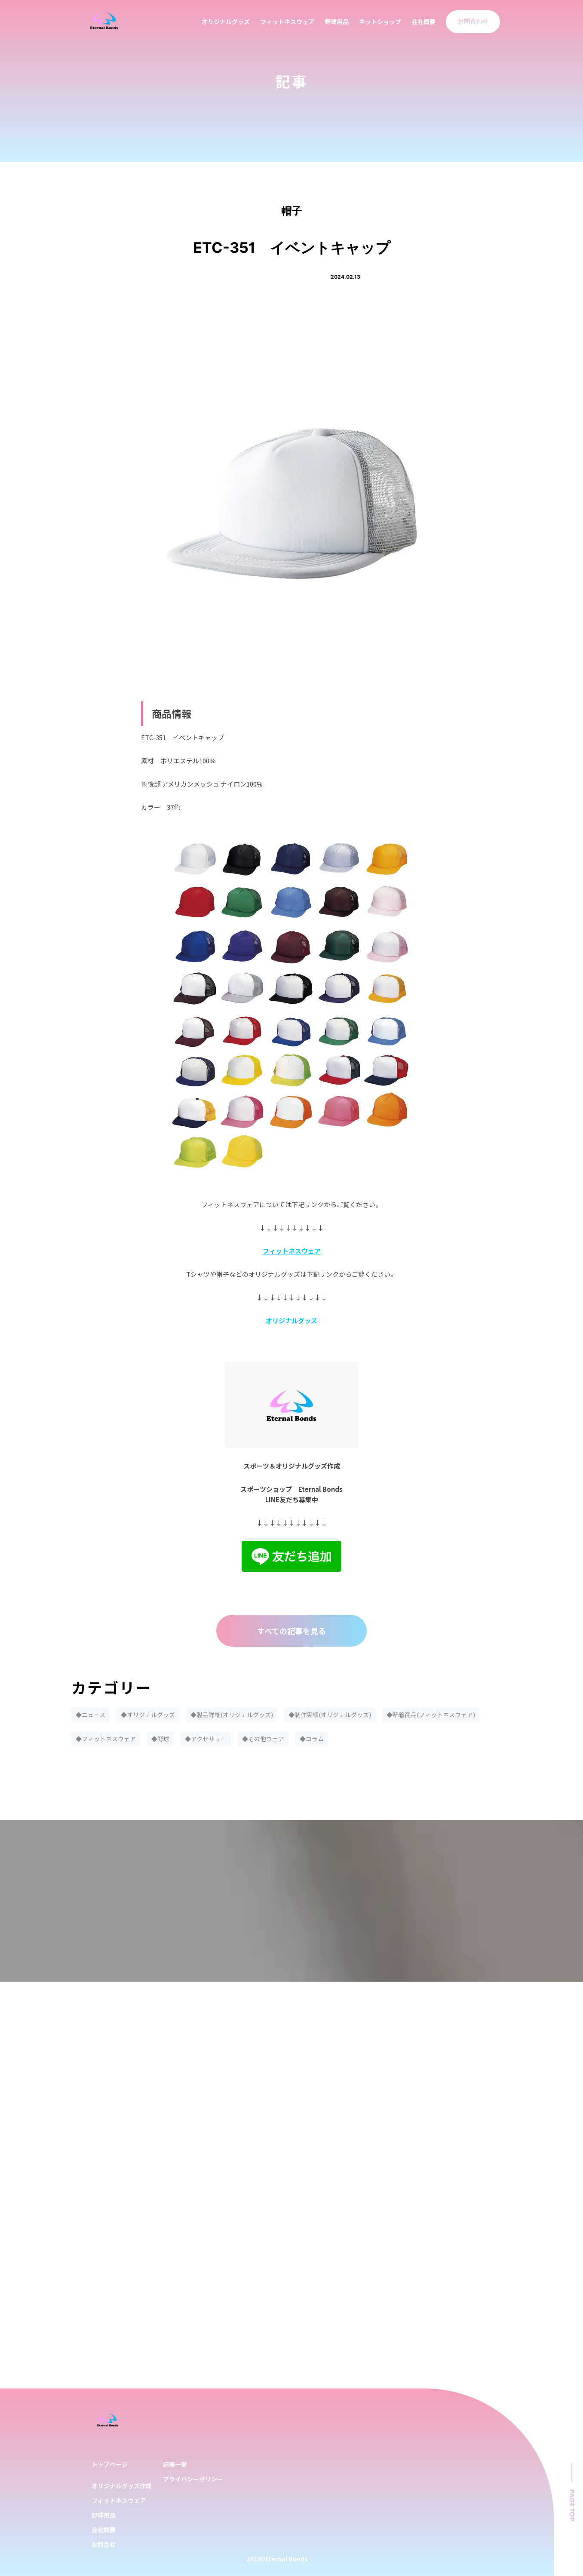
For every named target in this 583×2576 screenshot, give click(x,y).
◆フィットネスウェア (106, 1738)
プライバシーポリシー (193, 2479)
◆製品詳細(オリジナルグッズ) (231, 1714)
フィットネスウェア (287, 21)
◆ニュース (90, 1714)
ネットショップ (380, 21)
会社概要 (423, 21)
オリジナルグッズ (226, 21)
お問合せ (104, 2544)
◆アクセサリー (206, 1738)
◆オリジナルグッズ (148, 1714)
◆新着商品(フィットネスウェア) (431, 1714)
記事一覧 (175, 2464)
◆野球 (160, 1738)
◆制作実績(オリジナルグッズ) (329, 1714)
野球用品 (337, 21)
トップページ (110, 2464)
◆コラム (312, 1738)
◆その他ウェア (263, 1738)
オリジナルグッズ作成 (122, 2485)
